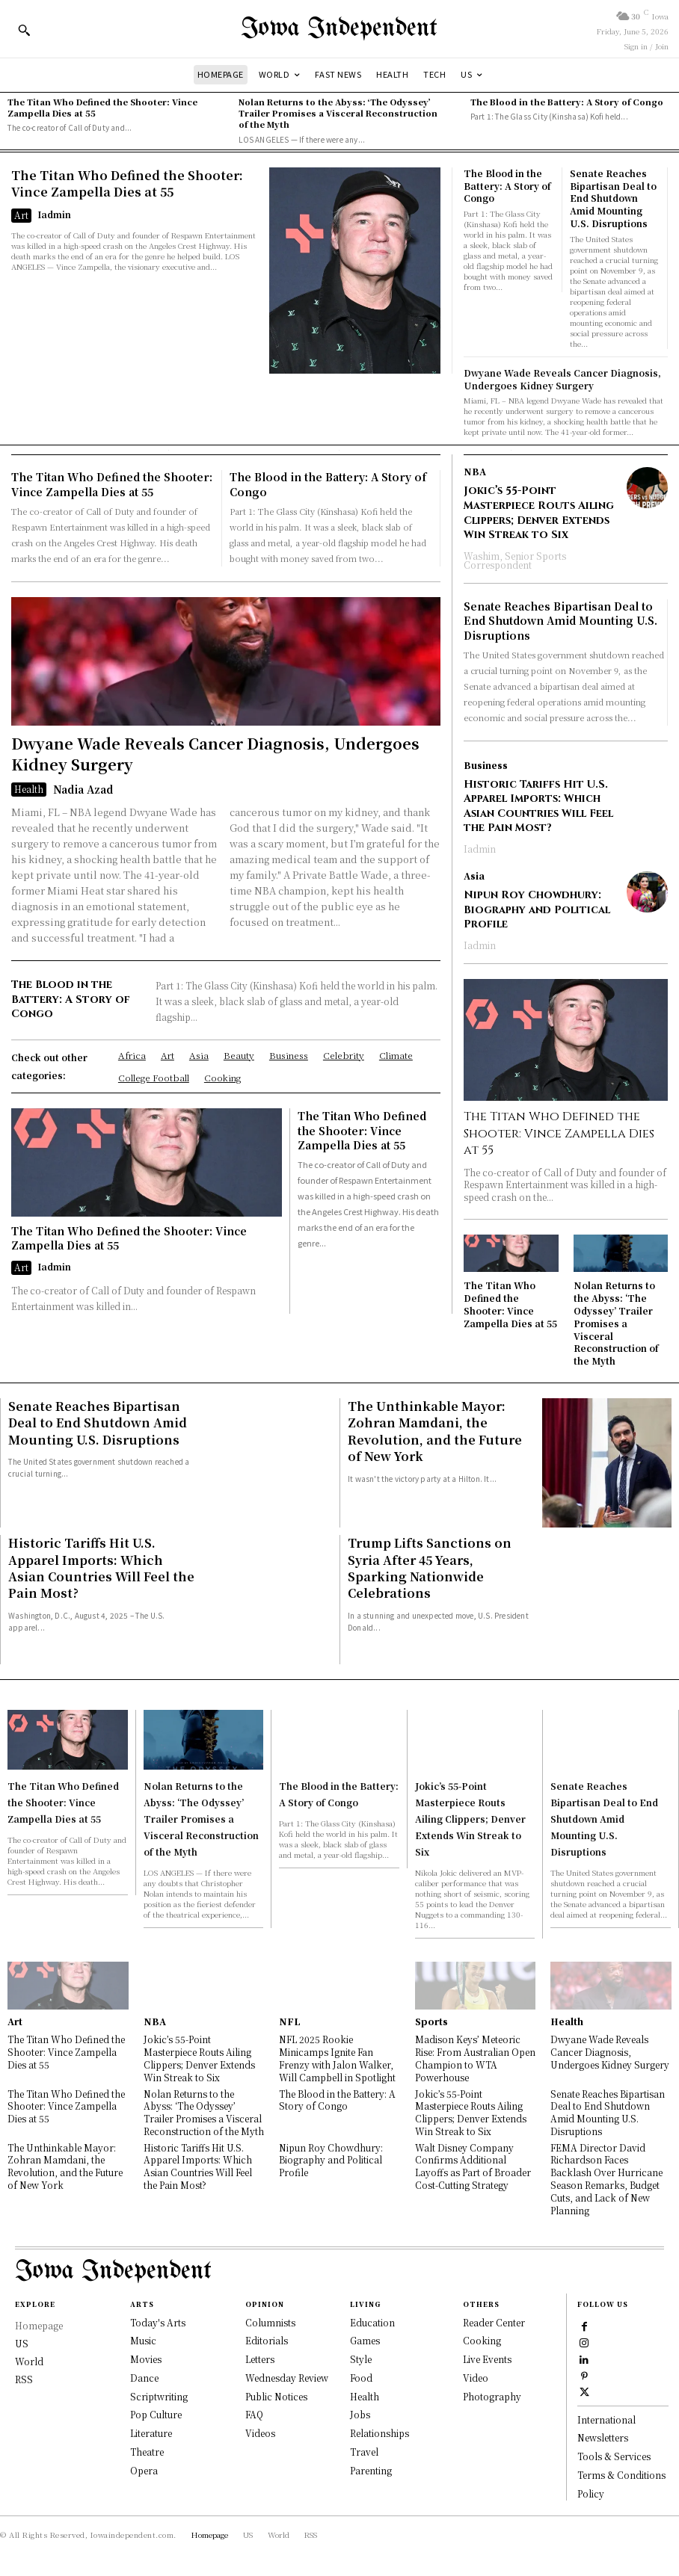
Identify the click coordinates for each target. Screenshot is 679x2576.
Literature (151, 2433)
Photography (492, 2396)
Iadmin (54, 214)
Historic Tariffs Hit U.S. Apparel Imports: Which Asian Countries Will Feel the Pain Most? (538, 806)
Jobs (360, 2415)
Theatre (147, 2452)
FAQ (254, 2415)
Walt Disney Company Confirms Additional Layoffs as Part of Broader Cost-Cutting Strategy (473, 2166)
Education (372, 2322)
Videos (260, 2433)
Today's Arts (157, 2322)
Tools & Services (614, 2456)
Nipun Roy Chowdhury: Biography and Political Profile (537, 909)
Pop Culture (156, 2415)
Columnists (270, 2322)
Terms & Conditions (621, 2474)
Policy (590, 2493)
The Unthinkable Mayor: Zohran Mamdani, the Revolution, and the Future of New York (435, 1431)
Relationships (379, 2433)
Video (475, 2377)
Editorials (266, 2341)
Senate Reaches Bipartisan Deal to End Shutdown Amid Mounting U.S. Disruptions (613, 198)
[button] (23, 29)
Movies (146, 2359)
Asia (474, 875)
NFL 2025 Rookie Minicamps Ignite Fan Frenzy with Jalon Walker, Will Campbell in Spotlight (337, 2058)
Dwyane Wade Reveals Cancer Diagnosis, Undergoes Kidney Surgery (562, 379)
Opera (144, 2470)
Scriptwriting (159, 2396)
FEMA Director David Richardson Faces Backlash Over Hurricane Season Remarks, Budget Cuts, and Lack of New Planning (606, 2179)
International (606, 2419)
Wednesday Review (286, 2377)
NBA (475, 471)
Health (28, 788)
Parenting (371, 2470)
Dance (144, 2377)
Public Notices (276, 2396)
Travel (364, 2452)
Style (361, 2359)
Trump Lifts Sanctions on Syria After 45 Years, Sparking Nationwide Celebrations (429, 1567)
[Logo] (339, 28)
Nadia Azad (83, 789)
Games (365, 2341)
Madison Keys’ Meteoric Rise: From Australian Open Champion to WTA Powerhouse (475, 2058)
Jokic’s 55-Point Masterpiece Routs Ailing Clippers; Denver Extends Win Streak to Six (539, 513)
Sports (431, 2021)
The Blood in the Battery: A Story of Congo (566, 102)
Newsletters (602, 2438)
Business (486, 765)
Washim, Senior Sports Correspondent (515, 560)
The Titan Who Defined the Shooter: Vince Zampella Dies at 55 (102, 107)
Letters (259, 2359)
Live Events (487, 2359)
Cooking (482, 2341)
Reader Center (494, 2322)
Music (143, 2341)
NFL (290, 2021)
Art (21, 215)
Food (361, 2377)
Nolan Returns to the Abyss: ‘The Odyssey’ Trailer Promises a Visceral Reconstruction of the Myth (338, 113)
